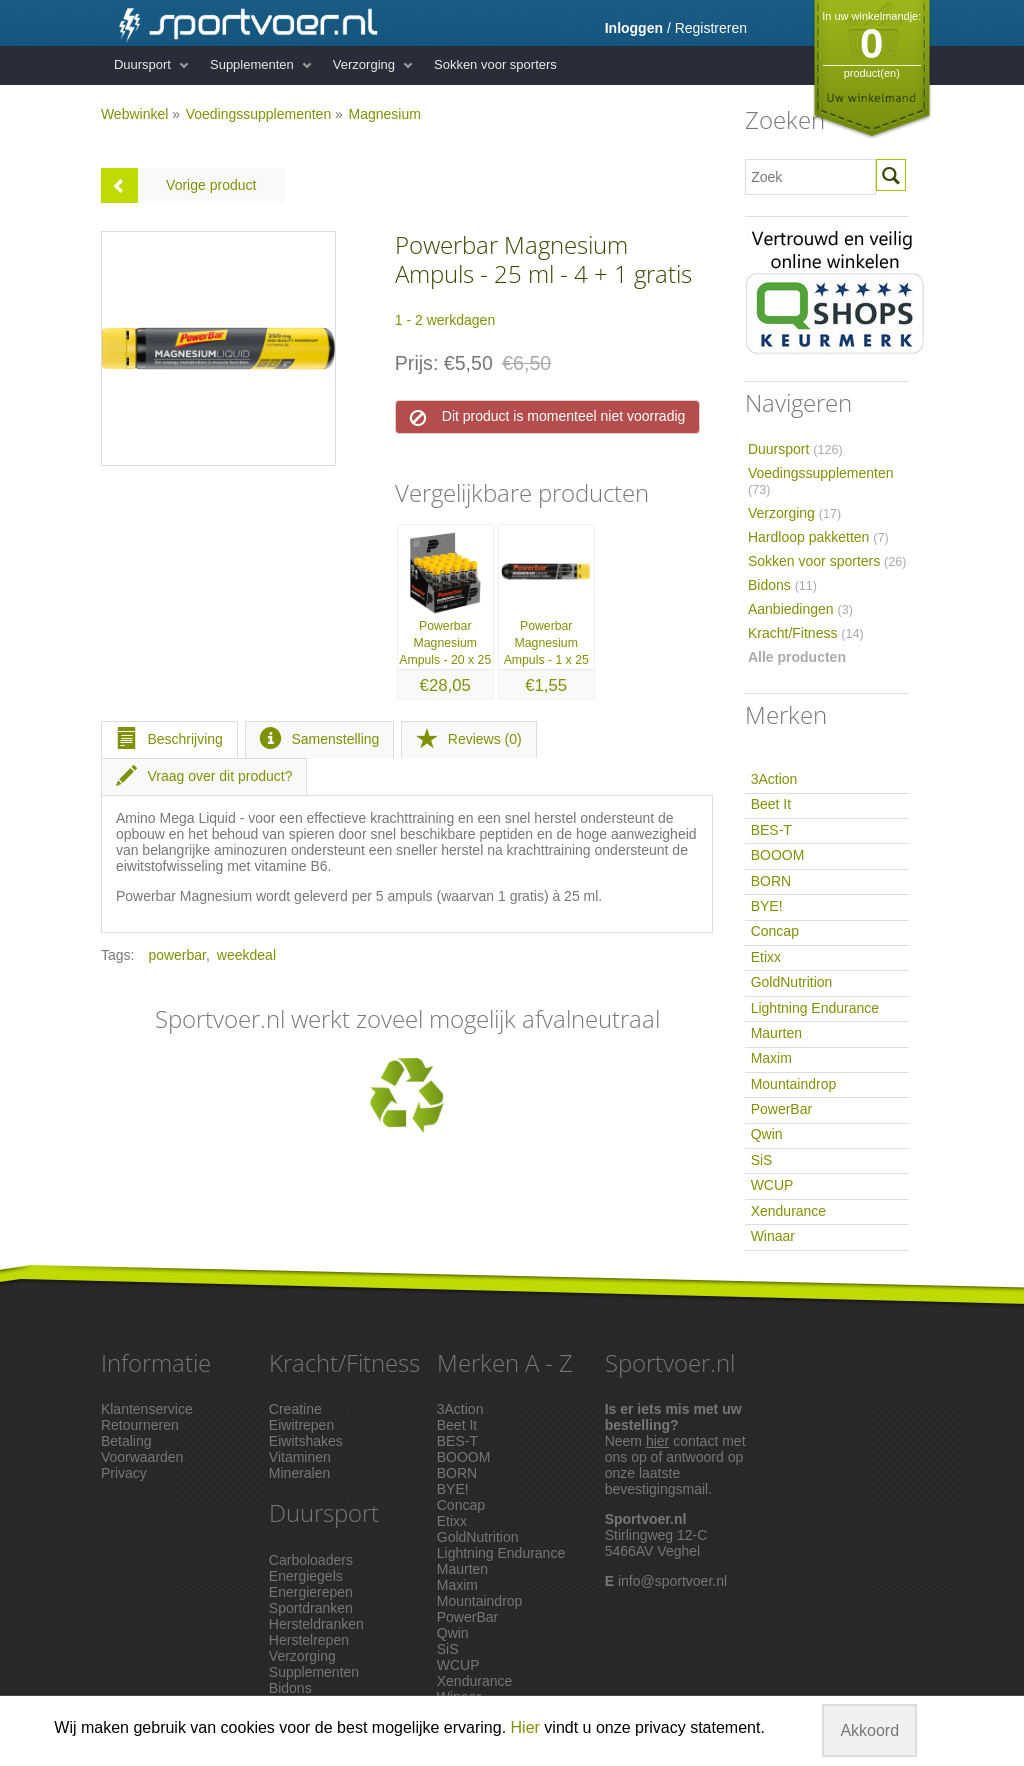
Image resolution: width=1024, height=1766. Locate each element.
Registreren (711, 28)
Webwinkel (134, 114)
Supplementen (252, 64)
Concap (775, 931)
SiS (762, 1160)
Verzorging (364, 64)
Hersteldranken (316, 1624)
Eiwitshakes (306, 1441)
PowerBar (781, 1109)
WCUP (772, 1185)
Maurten (776, 1033)
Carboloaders (311, 1560)
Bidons (782, 585)
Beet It (771, 804)
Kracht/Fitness (806, 633)
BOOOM (778, 855)
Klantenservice (147, 1409)
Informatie (156, 1362)
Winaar (773, 1236)
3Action (774, 779)
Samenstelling (319, 739)
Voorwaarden (142, 1457)
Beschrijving (169, 739)
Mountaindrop (794, 1084)
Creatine (295, 1409)
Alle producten (797, 657)
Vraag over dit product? (204, 776)
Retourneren (140, 1425)
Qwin (767, 1134)
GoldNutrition (792, 982)
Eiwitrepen (301, 1425)
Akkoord (869, 1730)
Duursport (142, 64)
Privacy (124, 1473)
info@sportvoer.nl (672, 1581)
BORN (771, 881)
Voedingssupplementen (259, 114)
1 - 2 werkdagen (445, 320)
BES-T (771, 830)
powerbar (177, 955)
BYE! (767, 906)
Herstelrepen (309, 1640)
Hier (525, 1727)
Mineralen (299, 1473)
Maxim (771, 1058)
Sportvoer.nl (670, 1362)
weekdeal (246, 955)
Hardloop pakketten (818, 537)
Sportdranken (311, 1608)
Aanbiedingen (800, 609)
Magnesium (384, 114)
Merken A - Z (505, 1362)
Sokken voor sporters (495, 64)
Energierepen (311, 1592)
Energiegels (306, 1576)
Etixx (766, 957)
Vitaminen (300, 1457)
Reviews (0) (468, 739)
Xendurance (789, 1211)
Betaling (126, 1441)
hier (657, 1441)
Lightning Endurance (815, 1008)
